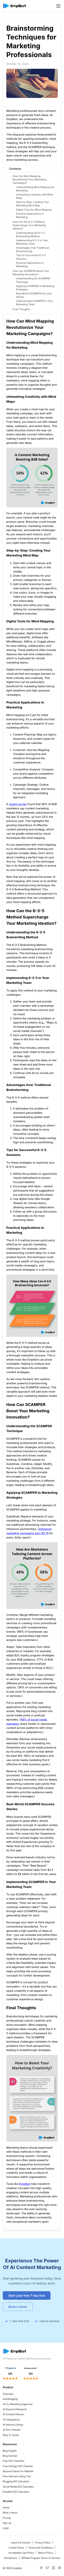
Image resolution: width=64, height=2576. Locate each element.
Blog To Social (11, 2435)
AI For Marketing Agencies (18, 2404)
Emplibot (24, 2184)
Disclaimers (10, 2558)
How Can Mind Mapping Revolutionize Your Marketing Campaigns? (29, 179)
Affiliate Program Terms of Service (40, 2558)
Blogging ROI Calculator (16, 2481)
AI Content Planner (13, 2414)
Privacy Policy (43, 2542)
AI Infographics (11, 2419)
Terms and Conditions (40, 2547)
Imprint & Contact (21, 2542)
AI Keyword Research (15, 2409)
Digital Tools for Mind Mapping (33, 209)
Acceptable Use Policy (21, 2552)
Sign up (7, 2522)
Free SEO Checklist (13, 2460)
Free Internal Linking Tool (17, 2476)
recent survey (18, 804)
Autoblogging (10, 2398)
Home (6, 2507)
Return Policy (45, 2552)
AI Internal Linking (13, 2424)
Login (6, 2528)
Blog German (10, 2455)
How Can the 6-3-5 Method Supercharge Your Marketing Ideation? (29, 225)
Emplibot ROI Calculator (16, 2491)
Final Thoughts (21, 309)
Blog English (10, 2450)
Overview (8, 2393)
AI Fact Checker (12, 2429)
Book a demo (10, 2512)
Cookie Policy (16, 2547)
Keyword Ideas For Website (18, 2471)
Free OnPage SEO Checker (18, 2466)
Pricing (7, 2517)
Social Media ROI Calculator (18, 2486)
